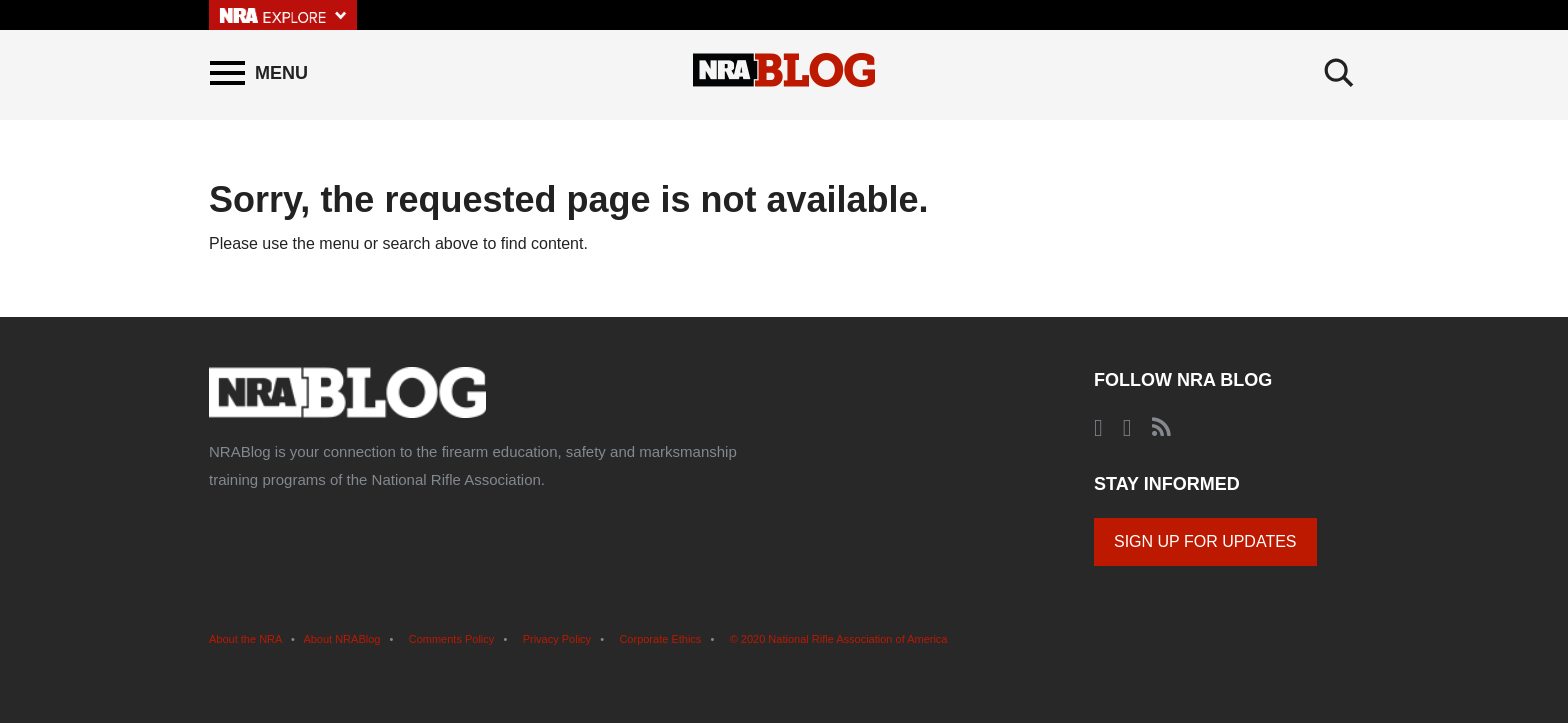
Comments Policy (452, 639)
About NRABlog (341, 639)
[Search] (1339, 73)
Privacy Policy (557, 639)
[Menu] (259, 73)
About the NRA (245, 639)
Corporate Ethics (660, 639)
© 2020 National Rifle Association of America (839, 639)
